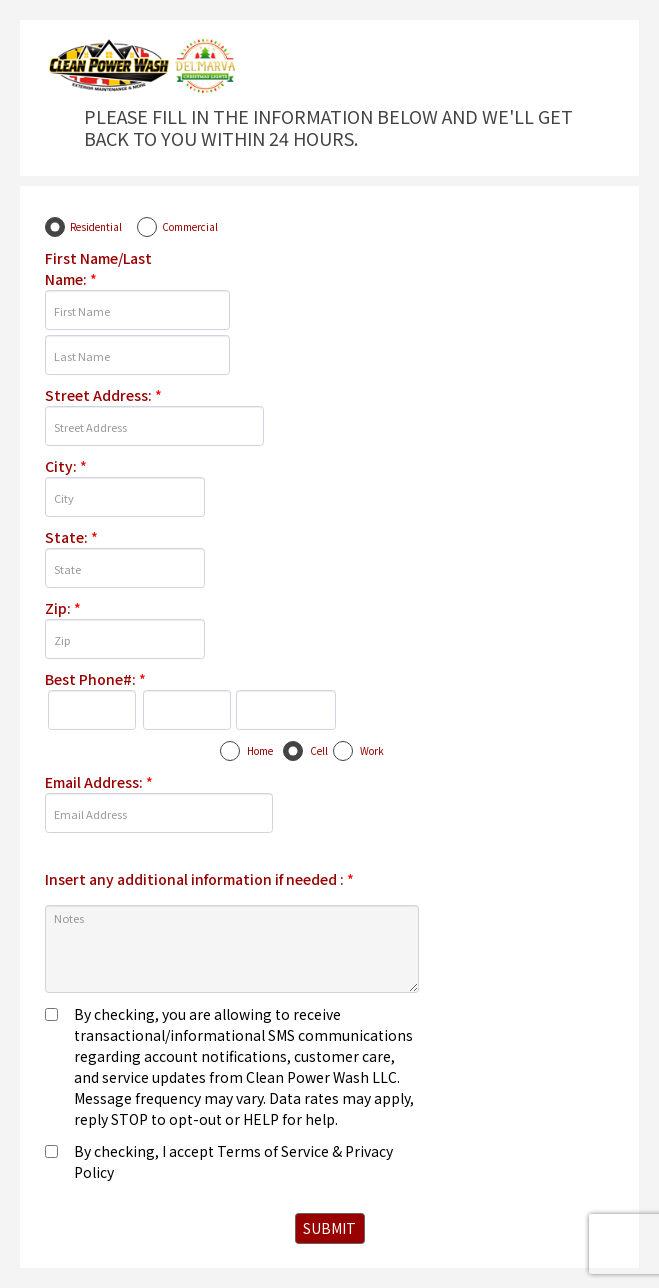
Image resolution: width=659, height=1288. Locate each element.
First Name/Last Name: (98, 268)
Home (260, 750)
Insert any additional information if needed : (199, 879)
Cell (319, 750)
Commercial (190, 226)
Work (372, 750)
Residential (96, 226)
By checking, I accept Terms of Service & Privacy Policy (233, 1161)
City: (66, 466)
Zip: (63, 608)
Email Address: (99, 782)
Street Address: (103, 395)
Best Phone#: (95, 679)
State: (71, 537)
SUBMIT (329, 1228)
